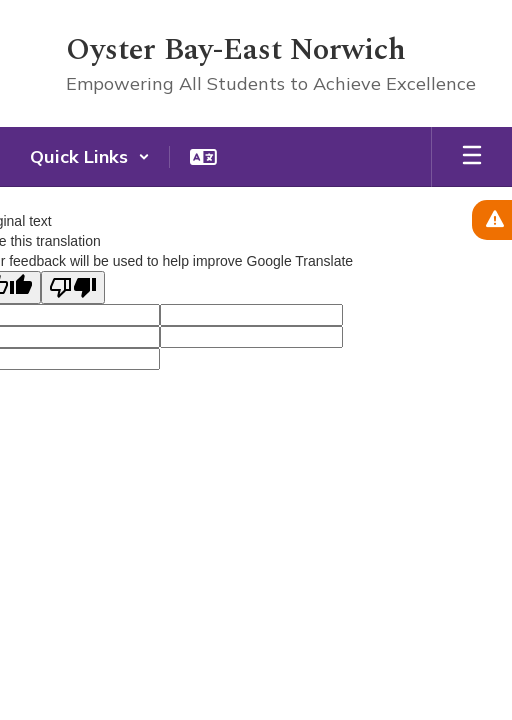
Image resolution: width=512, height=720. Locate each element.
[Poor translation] (73, 287)
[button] (90, 157)
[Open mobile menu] (472, 157)
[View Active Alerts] (492, 220)
